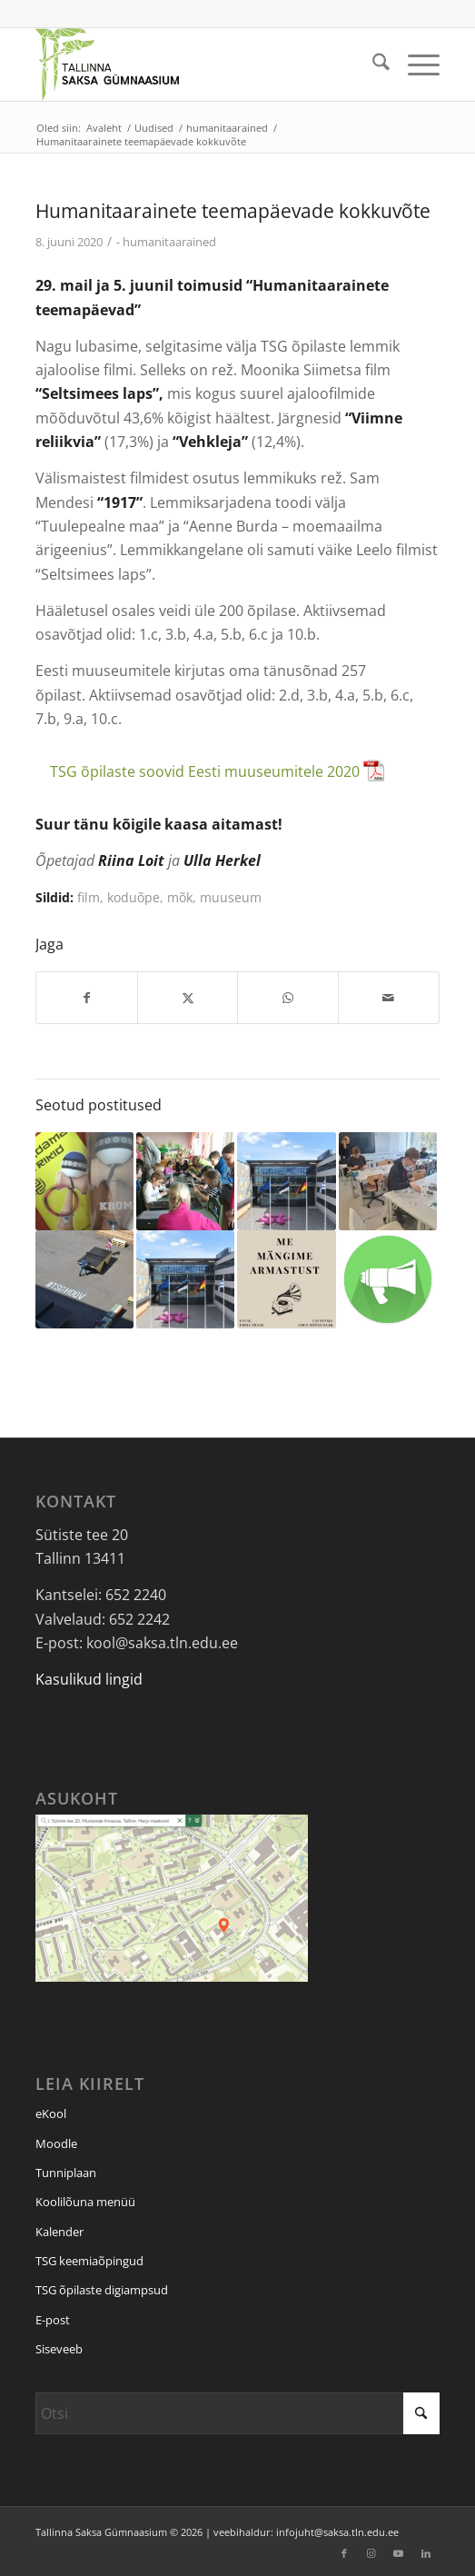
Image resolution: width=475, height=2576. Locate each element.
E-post (52, 2320)
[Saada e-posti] (389, 997)
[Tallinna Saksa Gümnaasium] (197, 64)
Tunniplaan (65, 2172)
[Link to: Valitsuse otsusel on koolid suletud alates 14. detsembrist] (286, 1181)
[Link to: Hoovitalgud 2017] (84, 1279)
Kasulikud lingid (89, 1679)
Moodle (56, 2143)
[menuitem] (372, 64)
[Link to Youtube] (398, 2553)
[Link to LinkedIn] (426, 2553)
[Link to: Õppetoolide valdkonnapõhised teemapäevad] (185, 1279)
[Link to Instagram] (371, 2553)
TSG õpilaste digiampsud (101, 2290)
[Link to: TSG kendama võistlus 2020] (84, 1181)
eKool (50, 2113)
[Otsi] (372, 64)
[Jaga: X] (188, 997)
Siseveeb (59, 2349)
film (88, 897)
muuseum (231, 897)
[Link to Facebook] (344, 2553)
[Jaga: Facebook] (86, 997)
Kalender (59, 2231)
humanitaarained (169, 242)
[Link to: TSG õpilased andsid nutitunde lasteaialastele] (185, 1181)
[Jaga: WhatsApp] (288, 997)
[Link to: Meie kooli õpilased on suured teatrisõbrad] (286, 1279)
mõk (180, 897)
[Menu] (415, 64)
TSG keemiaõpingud (89, 2261)
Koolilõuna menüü (85, 2201)
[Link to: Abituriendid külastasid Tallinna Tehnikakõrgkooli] (388, 1181)
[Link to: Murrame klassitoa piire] (388, 1279)
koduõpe (133, 897)
